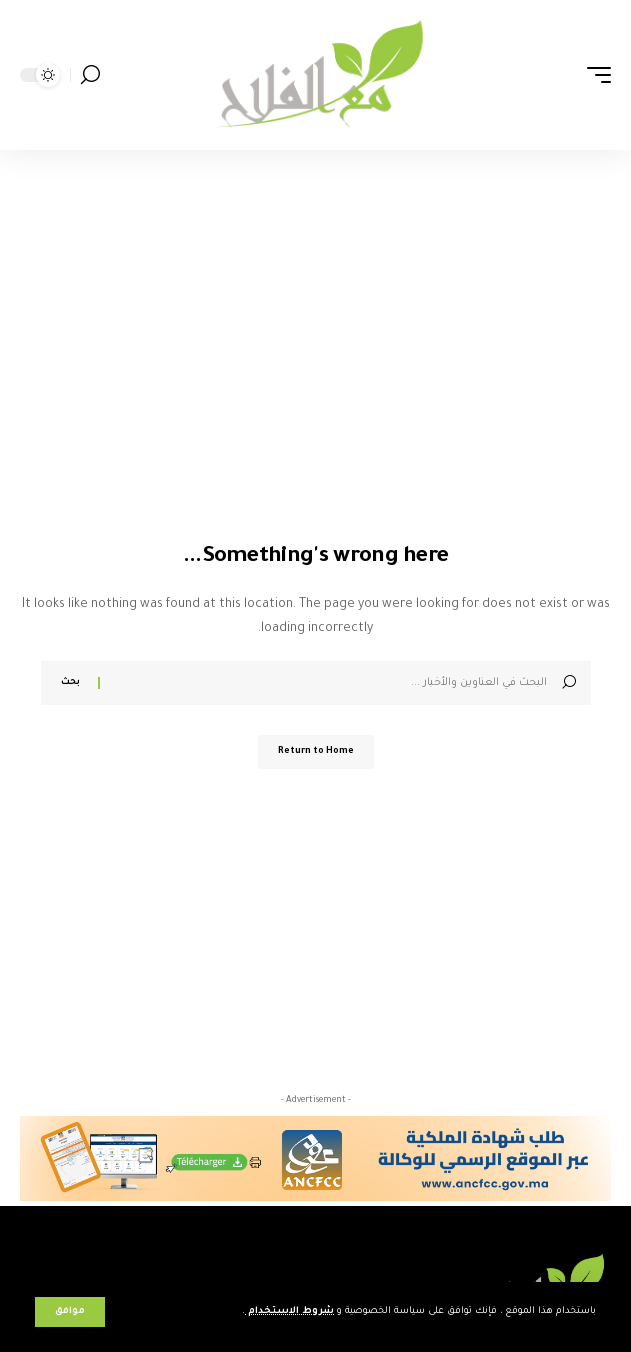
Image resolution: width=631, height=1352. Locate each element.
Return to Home (316, 752)
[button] (70, 1312)
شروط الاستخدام (289, 1311)
